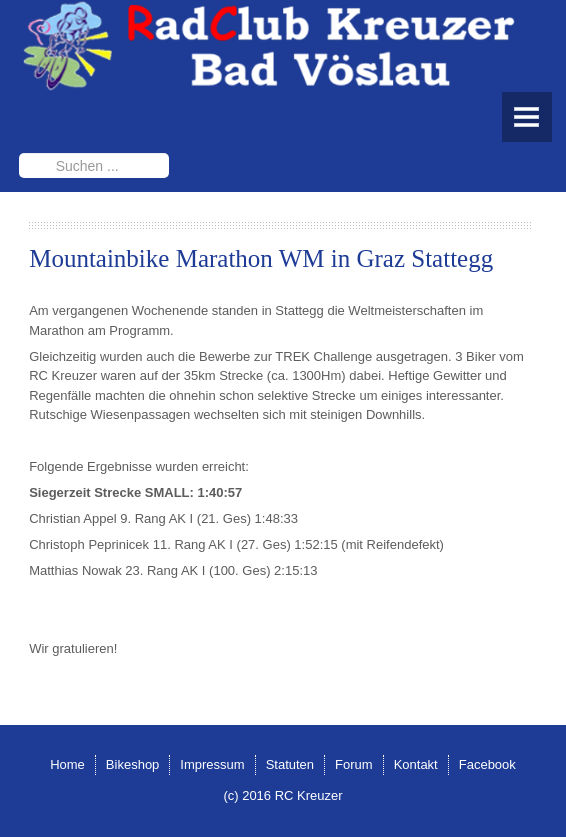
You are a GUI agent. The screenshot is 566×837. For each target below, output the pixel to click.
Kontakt (416, 764)
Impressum (212, 764)
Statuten (290, 764)
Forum (354, 764)
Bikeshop (132, 764)
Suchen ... (19, 153)
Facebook (487, 764)
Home (67, 764)
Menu (527, 117)
